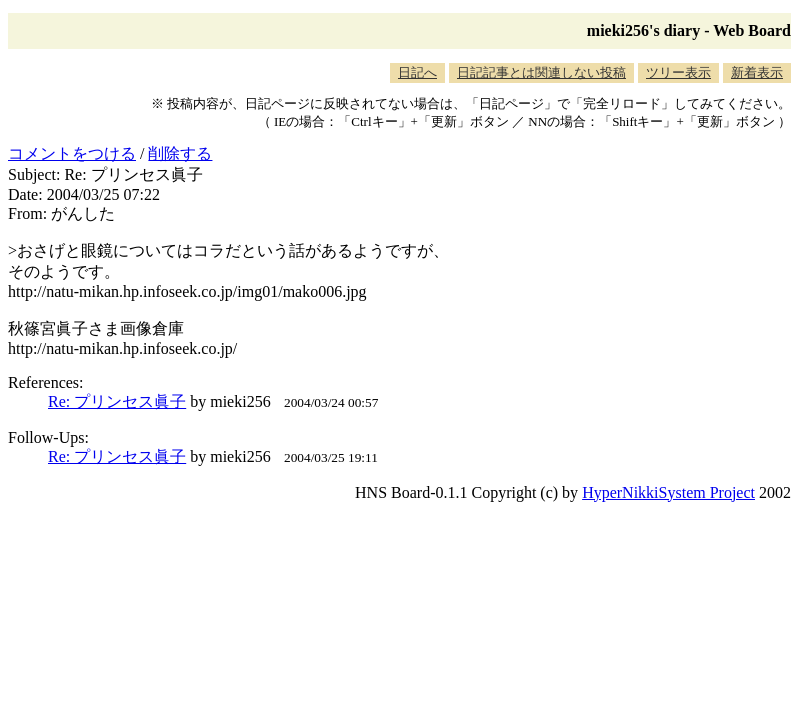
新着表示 (757, 72)
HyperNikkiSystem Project (668, 492)
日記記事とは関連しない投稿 (541, 72)
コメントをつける (72, 153)
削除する (180, 153)
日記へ (417, 72)
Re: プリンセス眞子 (117, 401)
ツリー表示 (678, 72)
